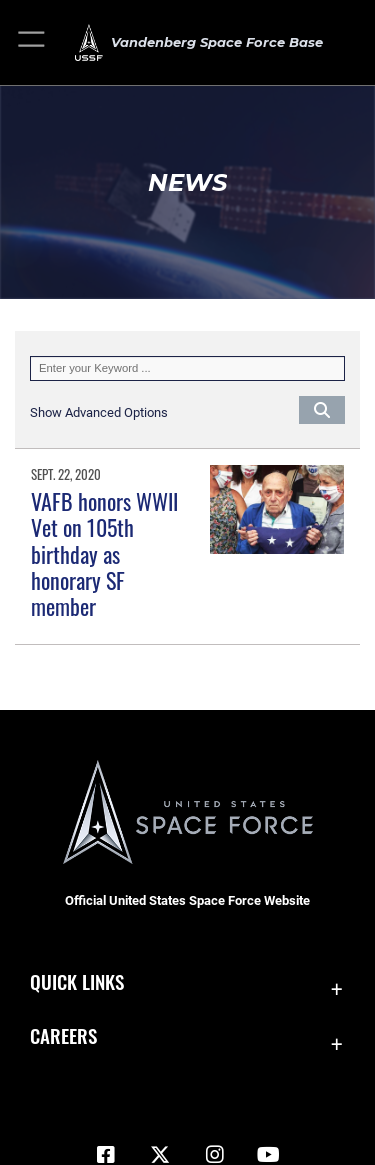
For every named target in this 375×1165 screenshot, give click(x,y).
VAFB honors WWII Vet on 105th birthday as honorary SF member (104, 554)
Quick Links (77, 981)
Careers (63, 1035)
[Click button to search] (322, 409)
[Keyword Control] (187, 369)
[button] (32, 42)
